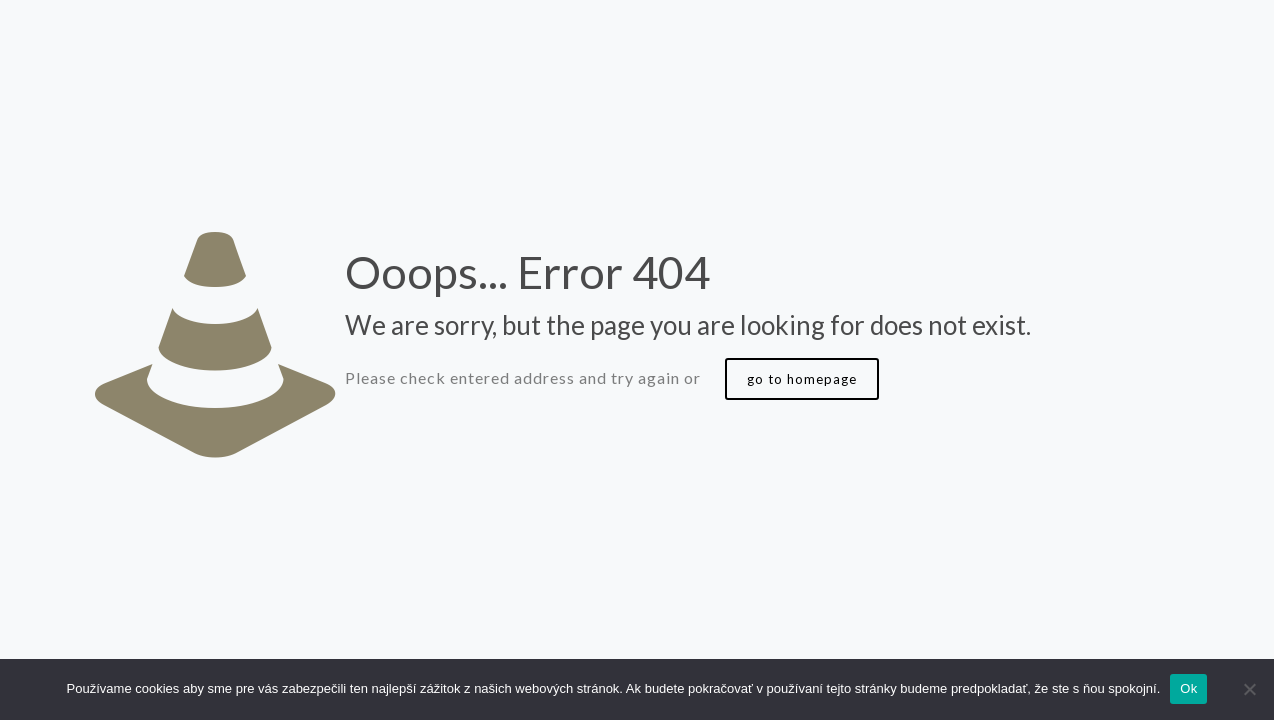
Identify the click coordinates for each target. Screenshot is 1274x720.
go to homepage (802, 379)
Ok (1188, 688)
